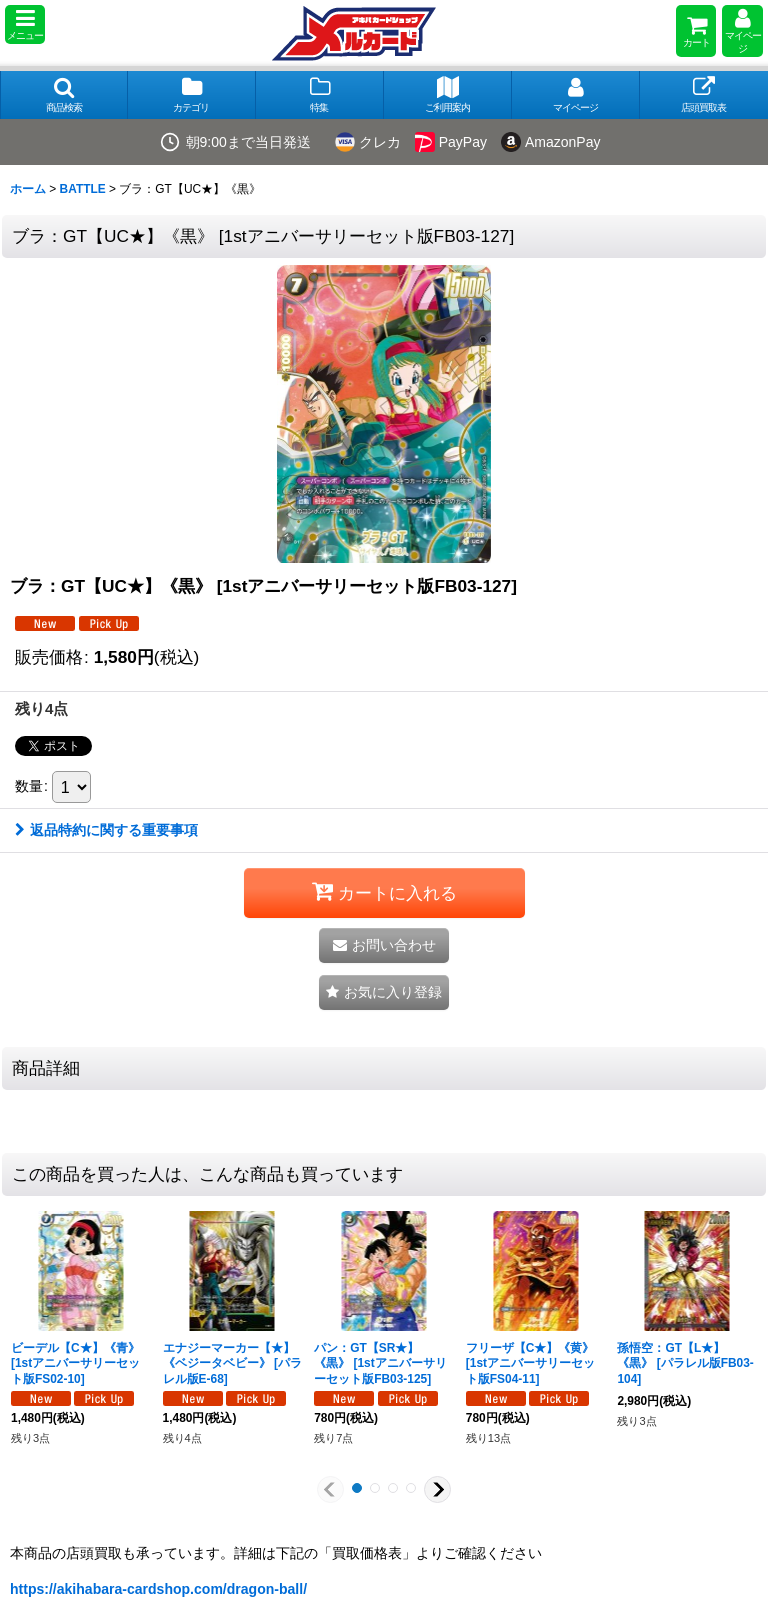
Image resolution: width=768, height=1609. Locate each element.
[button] (25, 24)
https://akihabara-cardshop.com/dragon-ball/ (158, 1589)
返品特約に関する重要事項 (106, 830)
